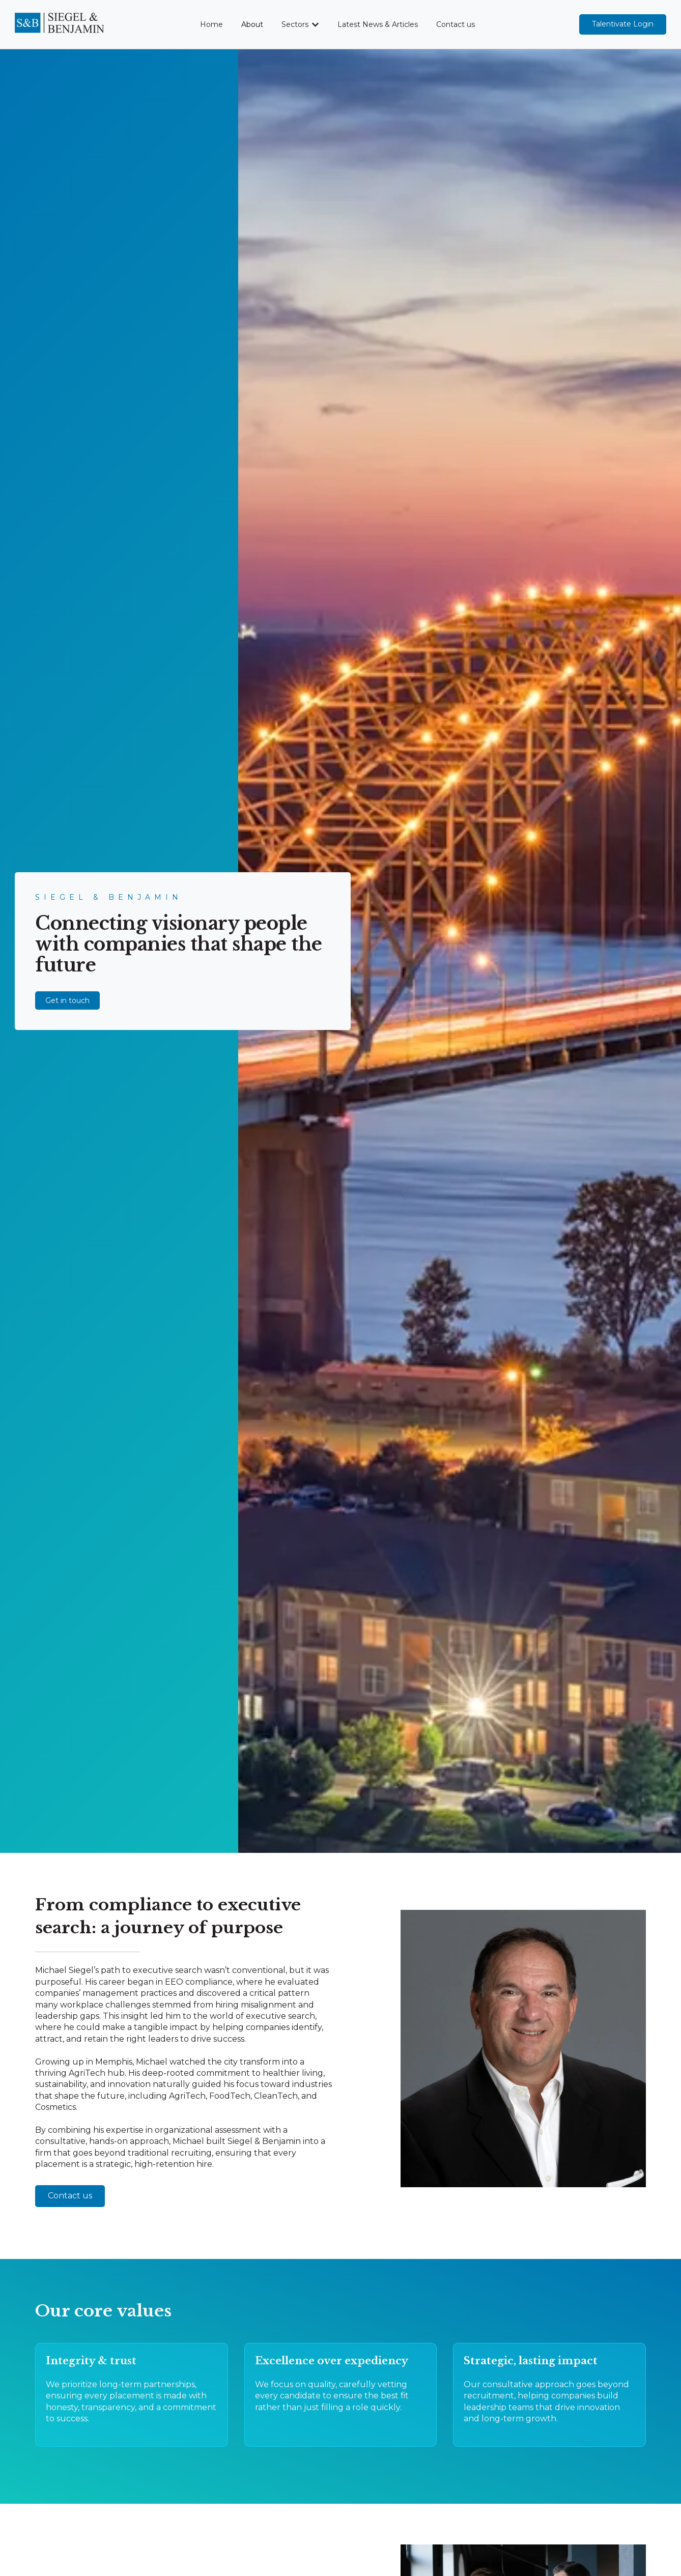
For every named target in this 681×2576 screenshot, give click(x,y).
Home (211, 24)
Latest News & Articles (377, 24)
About (252, 24)
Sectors (294, 24)
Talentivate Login (623, 23)
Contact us (455, 24)
